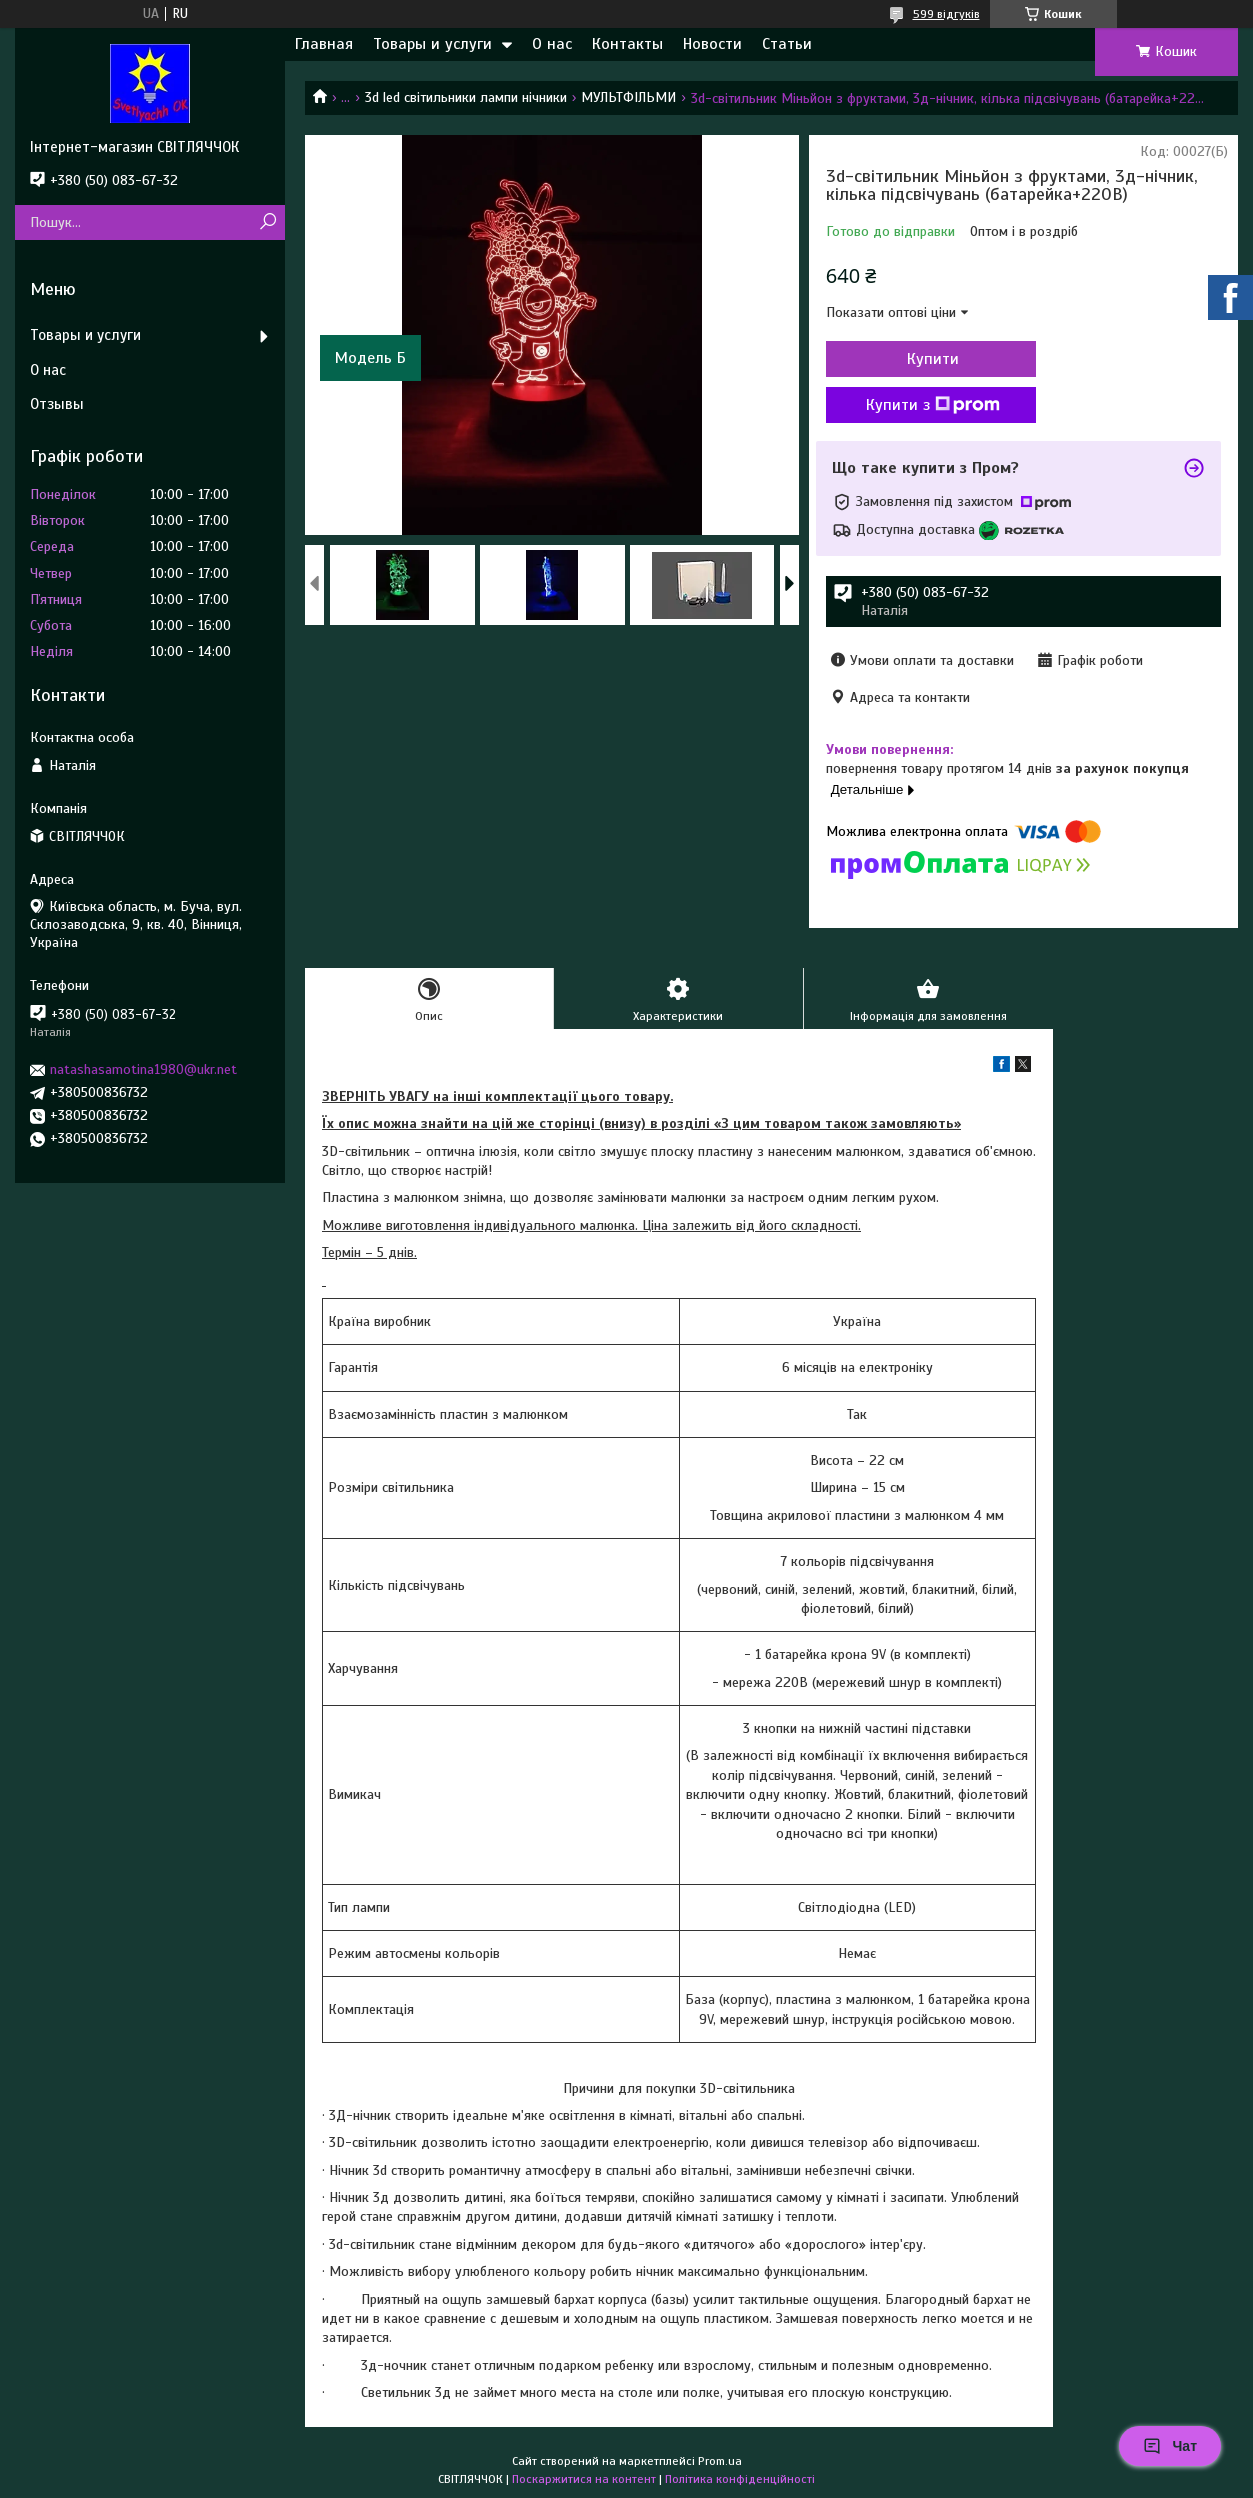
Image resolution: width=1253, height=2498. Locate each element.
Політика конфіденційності (740, 2479)
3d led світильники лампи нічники (466, 97)
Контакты (627, 44)
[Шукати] (267, 222)
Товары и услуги (432, 44)
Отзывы (57, 404)
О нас (552, 44)
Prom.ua (720, 2461)
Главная (324, 44)
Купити (933, 359)
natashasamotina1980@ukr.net (143, 1069)
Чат (1170, 2446)
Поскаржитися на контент (584, 2479)
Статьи (787, 44)
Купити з (933, 405)
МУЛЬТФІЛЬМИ (628, 97)
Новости (712, 44)
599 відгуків (946, 14)
